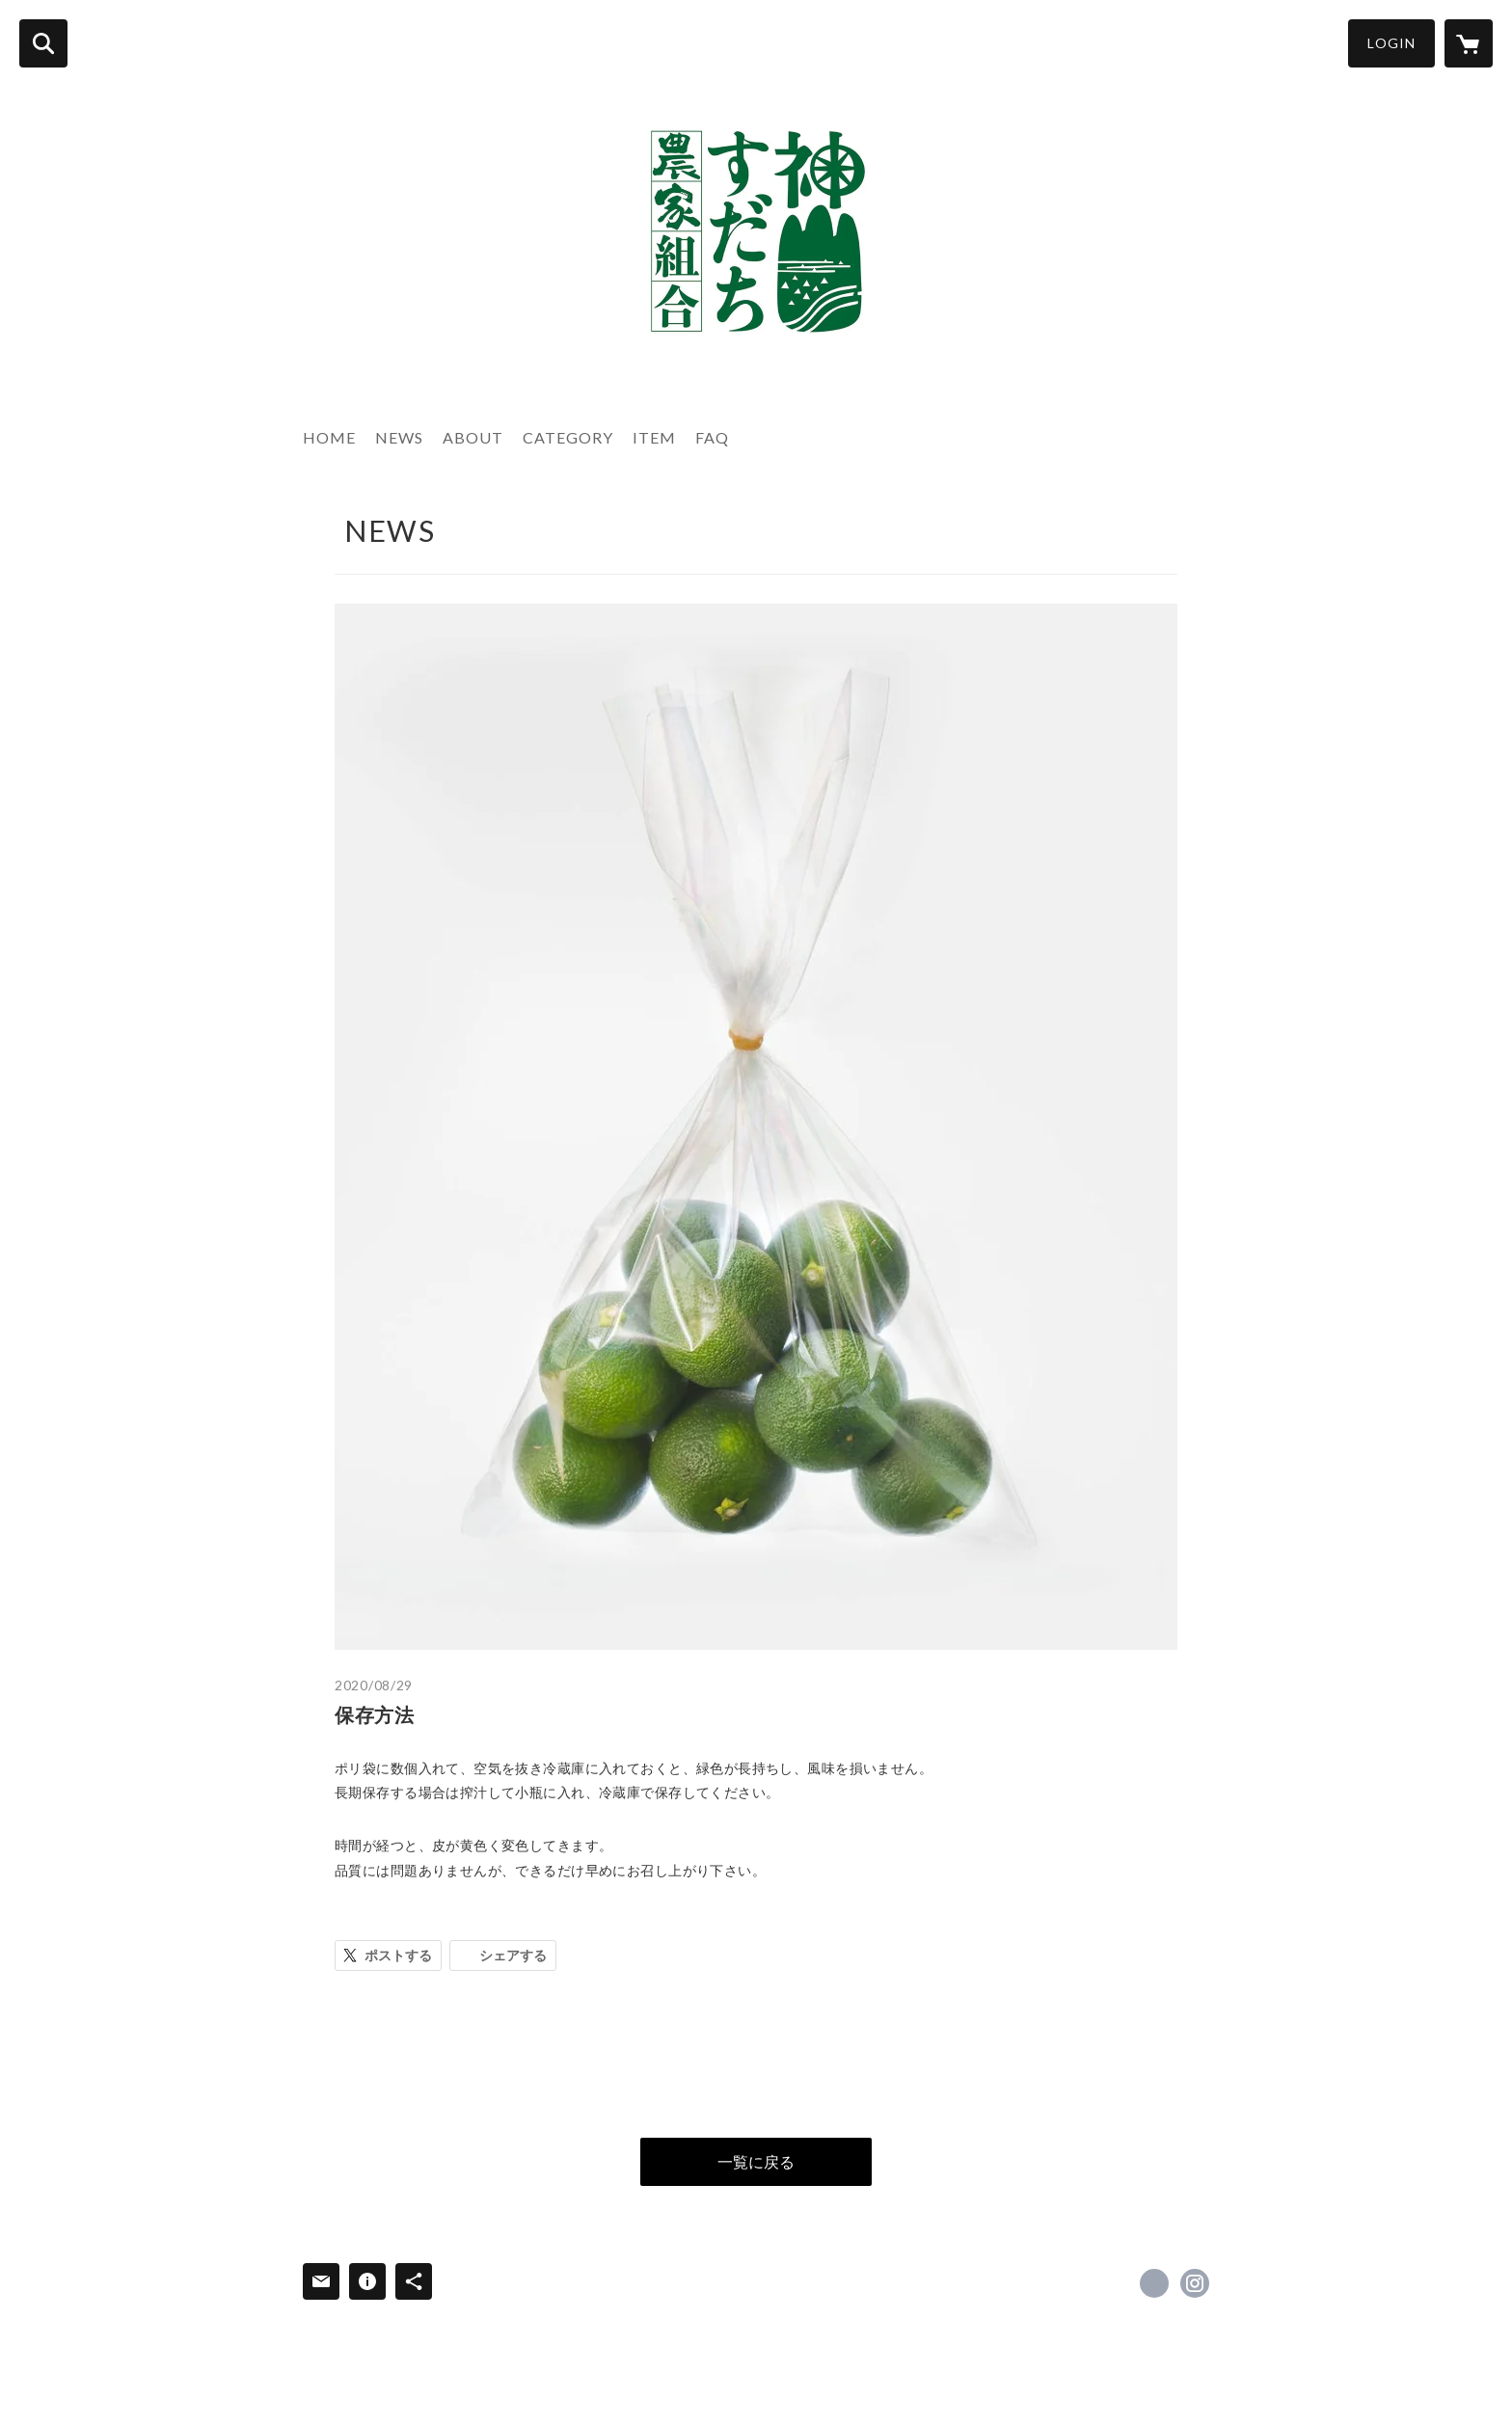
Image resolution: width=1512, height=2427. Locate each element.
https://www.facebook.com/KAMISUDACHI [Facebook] (1154, 2283)
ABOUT (473, 437)
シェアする (513, 1955)
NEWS (399, 437)
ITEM (654, 437)
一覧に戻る (756, 2161)
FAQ (712, 437)
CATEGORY (568, 437)
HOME (329, 437)
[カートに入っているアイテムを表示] (1468, 43)
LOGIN (1391, 43)
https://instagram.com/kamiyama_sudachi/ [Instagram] (1194, 2283)
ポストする (398, 1955)
